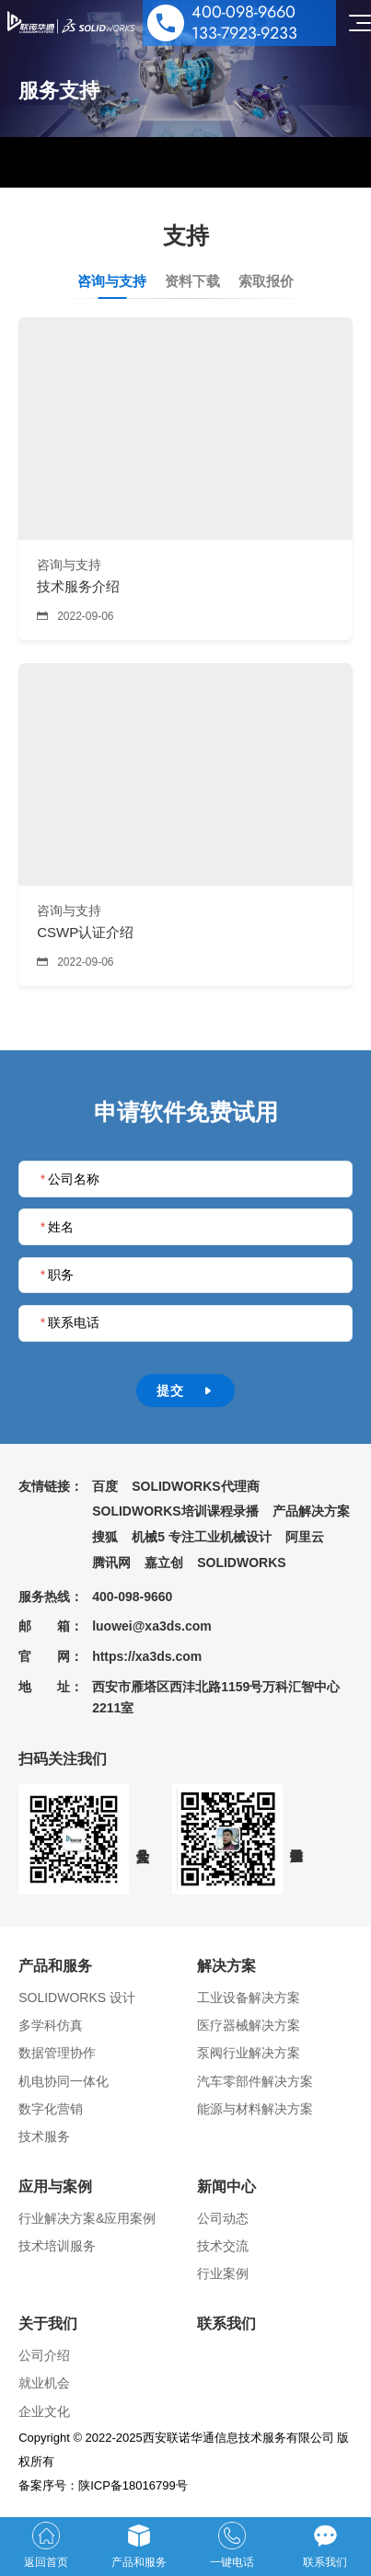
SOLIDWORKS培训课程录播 (175, 1511)
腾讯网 (111, 1562)
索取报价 (266, 281)
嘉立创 (164, 1562)
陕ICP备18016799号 (133, 2485)
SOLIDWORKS (241, 1562)
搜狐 (105, 1536)
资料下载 (192, 281)
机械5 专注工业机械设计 (202, 1536)
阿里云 (304, 1536)
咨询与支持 (111, 281)
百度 (105, 1486)
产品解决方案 (311, 1511)
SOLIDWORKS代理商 (195, 1486)
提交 (185, 1390)
